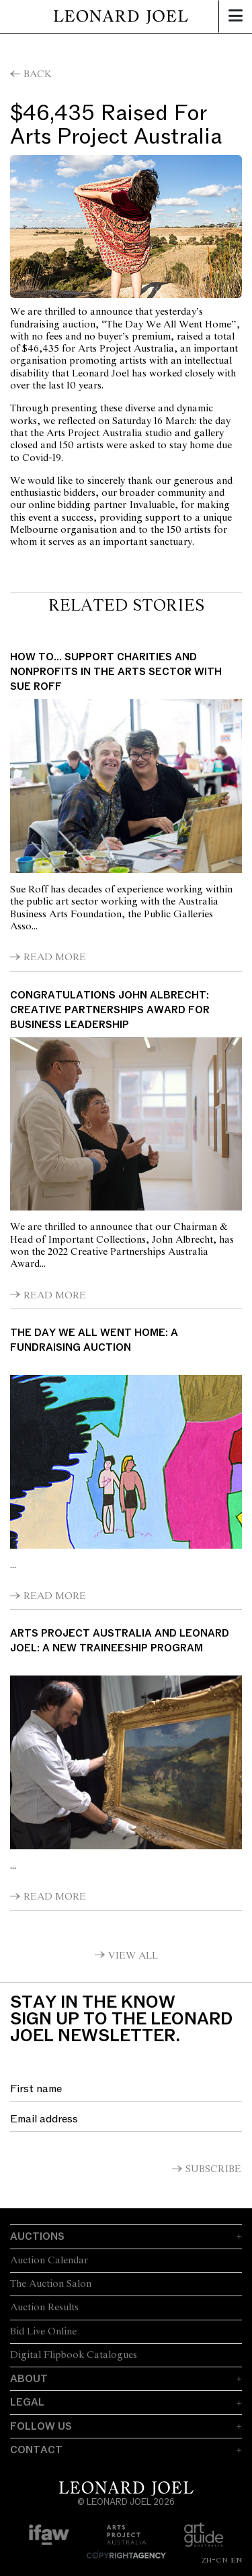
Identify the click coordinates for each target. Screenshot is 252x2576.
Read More (55, 957)
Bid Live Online (43, 2332)
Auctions (37, 2236)
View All (133, 1956)
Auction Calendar (49, 2261)
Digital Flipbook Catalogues (73, 2355)
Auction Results (44, 2308)
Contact (36, 2450)
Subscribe (213, 2169)
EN (236, 2560)
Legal (27, 2402)
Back (38, 74)
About (29, 2378)
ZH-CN (215, 2560)
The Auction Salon (50, 2284)
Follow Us (41, 2426)
